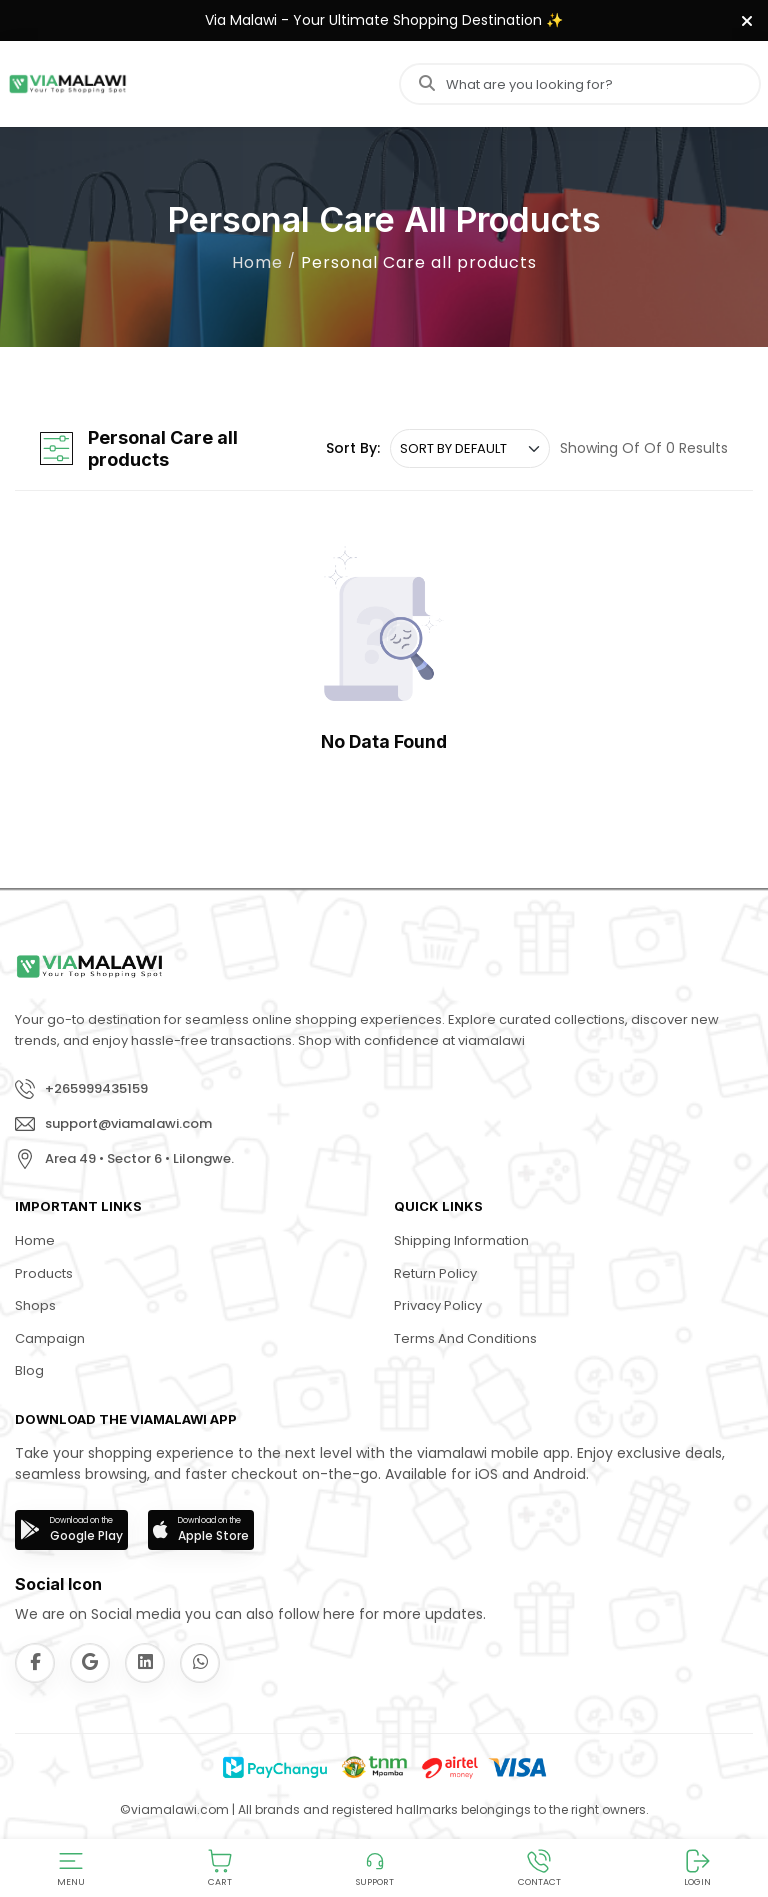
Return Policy (435, 1273)
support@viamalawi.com (128, 1123)
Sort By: (353, 448)
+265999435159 (96, 1088)
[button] (71, 1868)
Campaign (50, 1338)
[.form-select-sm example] (470, 449)
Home (257, 262)
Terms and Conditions (465, 1338)
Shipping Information (461, 1240)
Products (44, 1273)
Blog (29, 1370)
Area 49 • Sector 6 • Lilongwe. (139, 1158)
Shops (35, 1305)
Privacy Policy (438, 1305)
